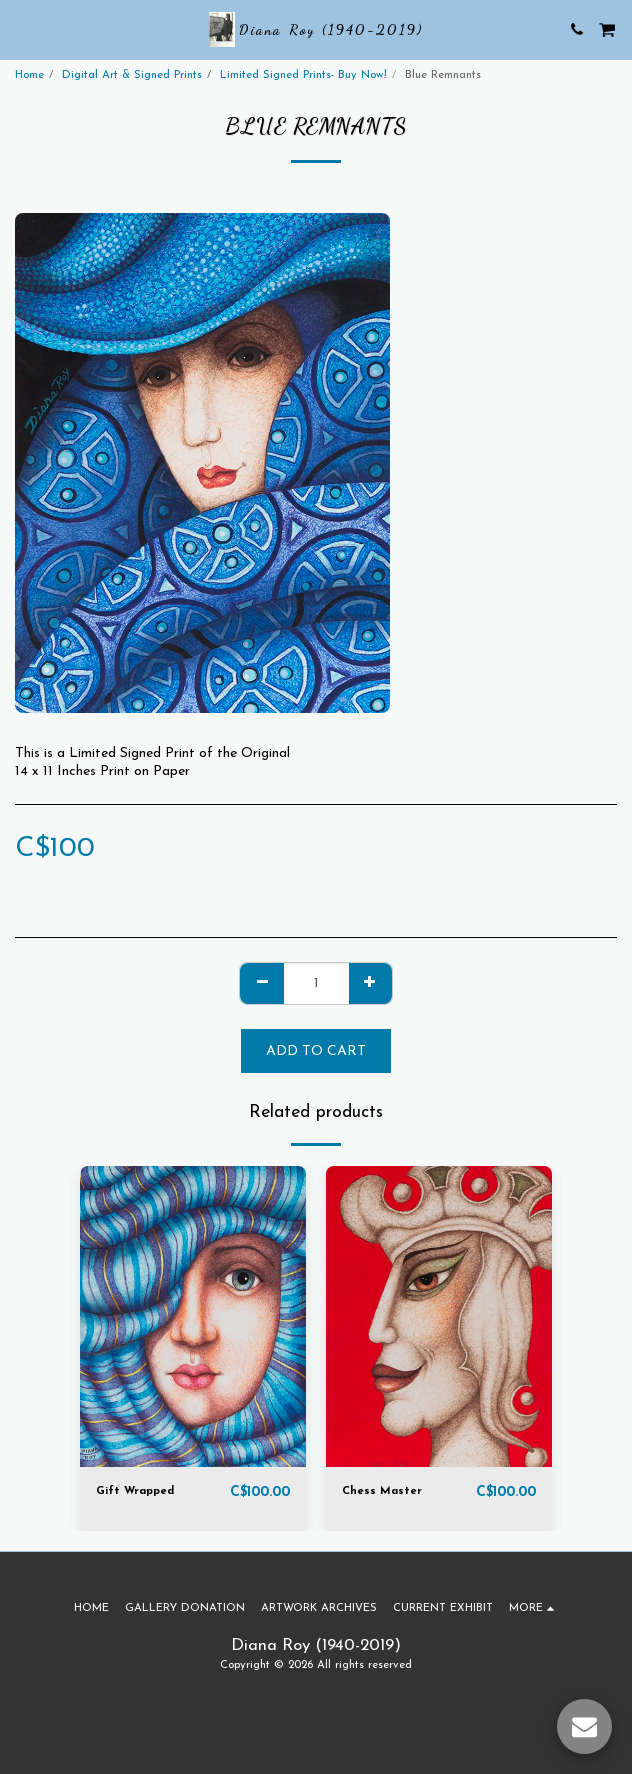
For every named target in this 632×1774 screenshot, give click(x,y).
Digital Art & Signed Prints (132, 75)
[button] (22, 29)
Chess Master (382, 1491)
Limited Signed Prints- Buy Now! (303, 75)
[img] (193, 1316)
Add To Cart (316, 1051)
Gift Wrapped (135, 1491)
